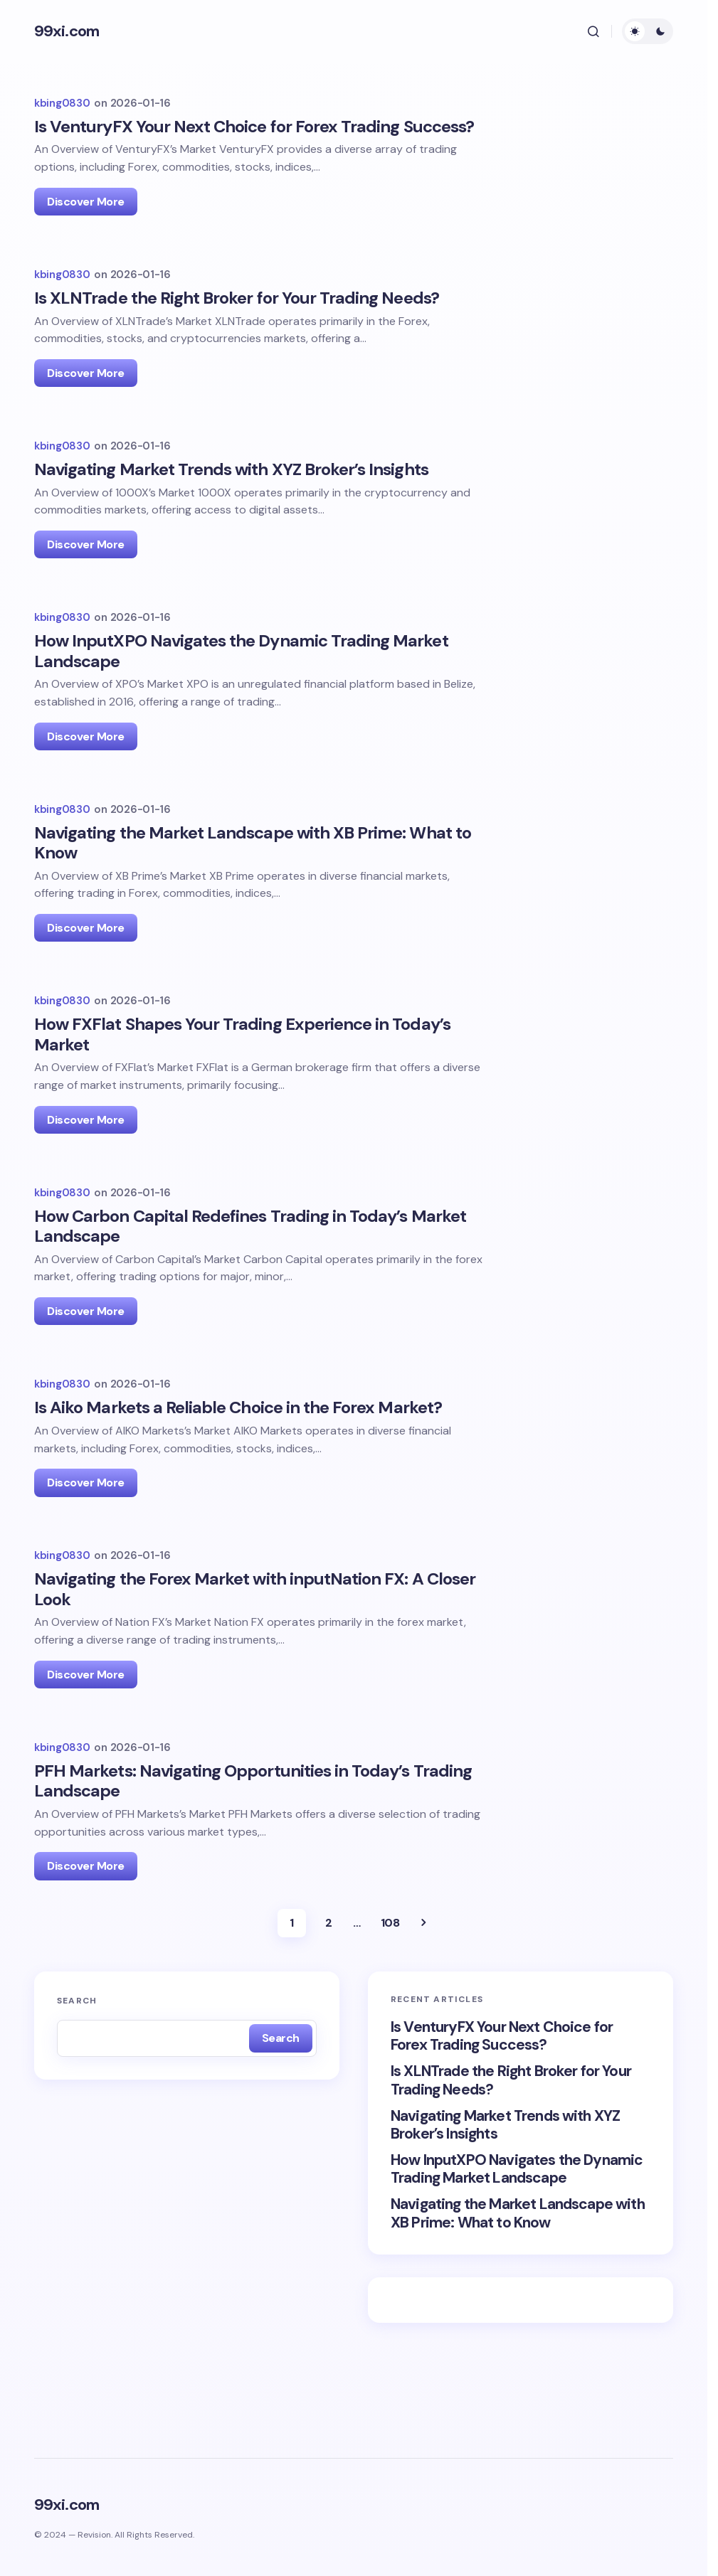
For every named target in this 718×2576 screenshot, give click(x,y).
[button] (593, 31)
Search (77, 2050)
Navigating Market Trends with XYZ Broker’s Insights (505, 2175)
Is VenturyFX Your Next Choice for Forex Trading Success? (502, 2086)
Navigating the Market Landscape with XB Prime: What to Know (518, 2263)
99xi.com (66, 31)
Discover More (86, 201)
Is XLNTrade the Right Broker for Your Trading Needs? (511, 2130)
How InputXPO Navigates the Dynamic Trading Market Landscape (517, 2219)
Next (423, 1973)
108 (390, 1972)
